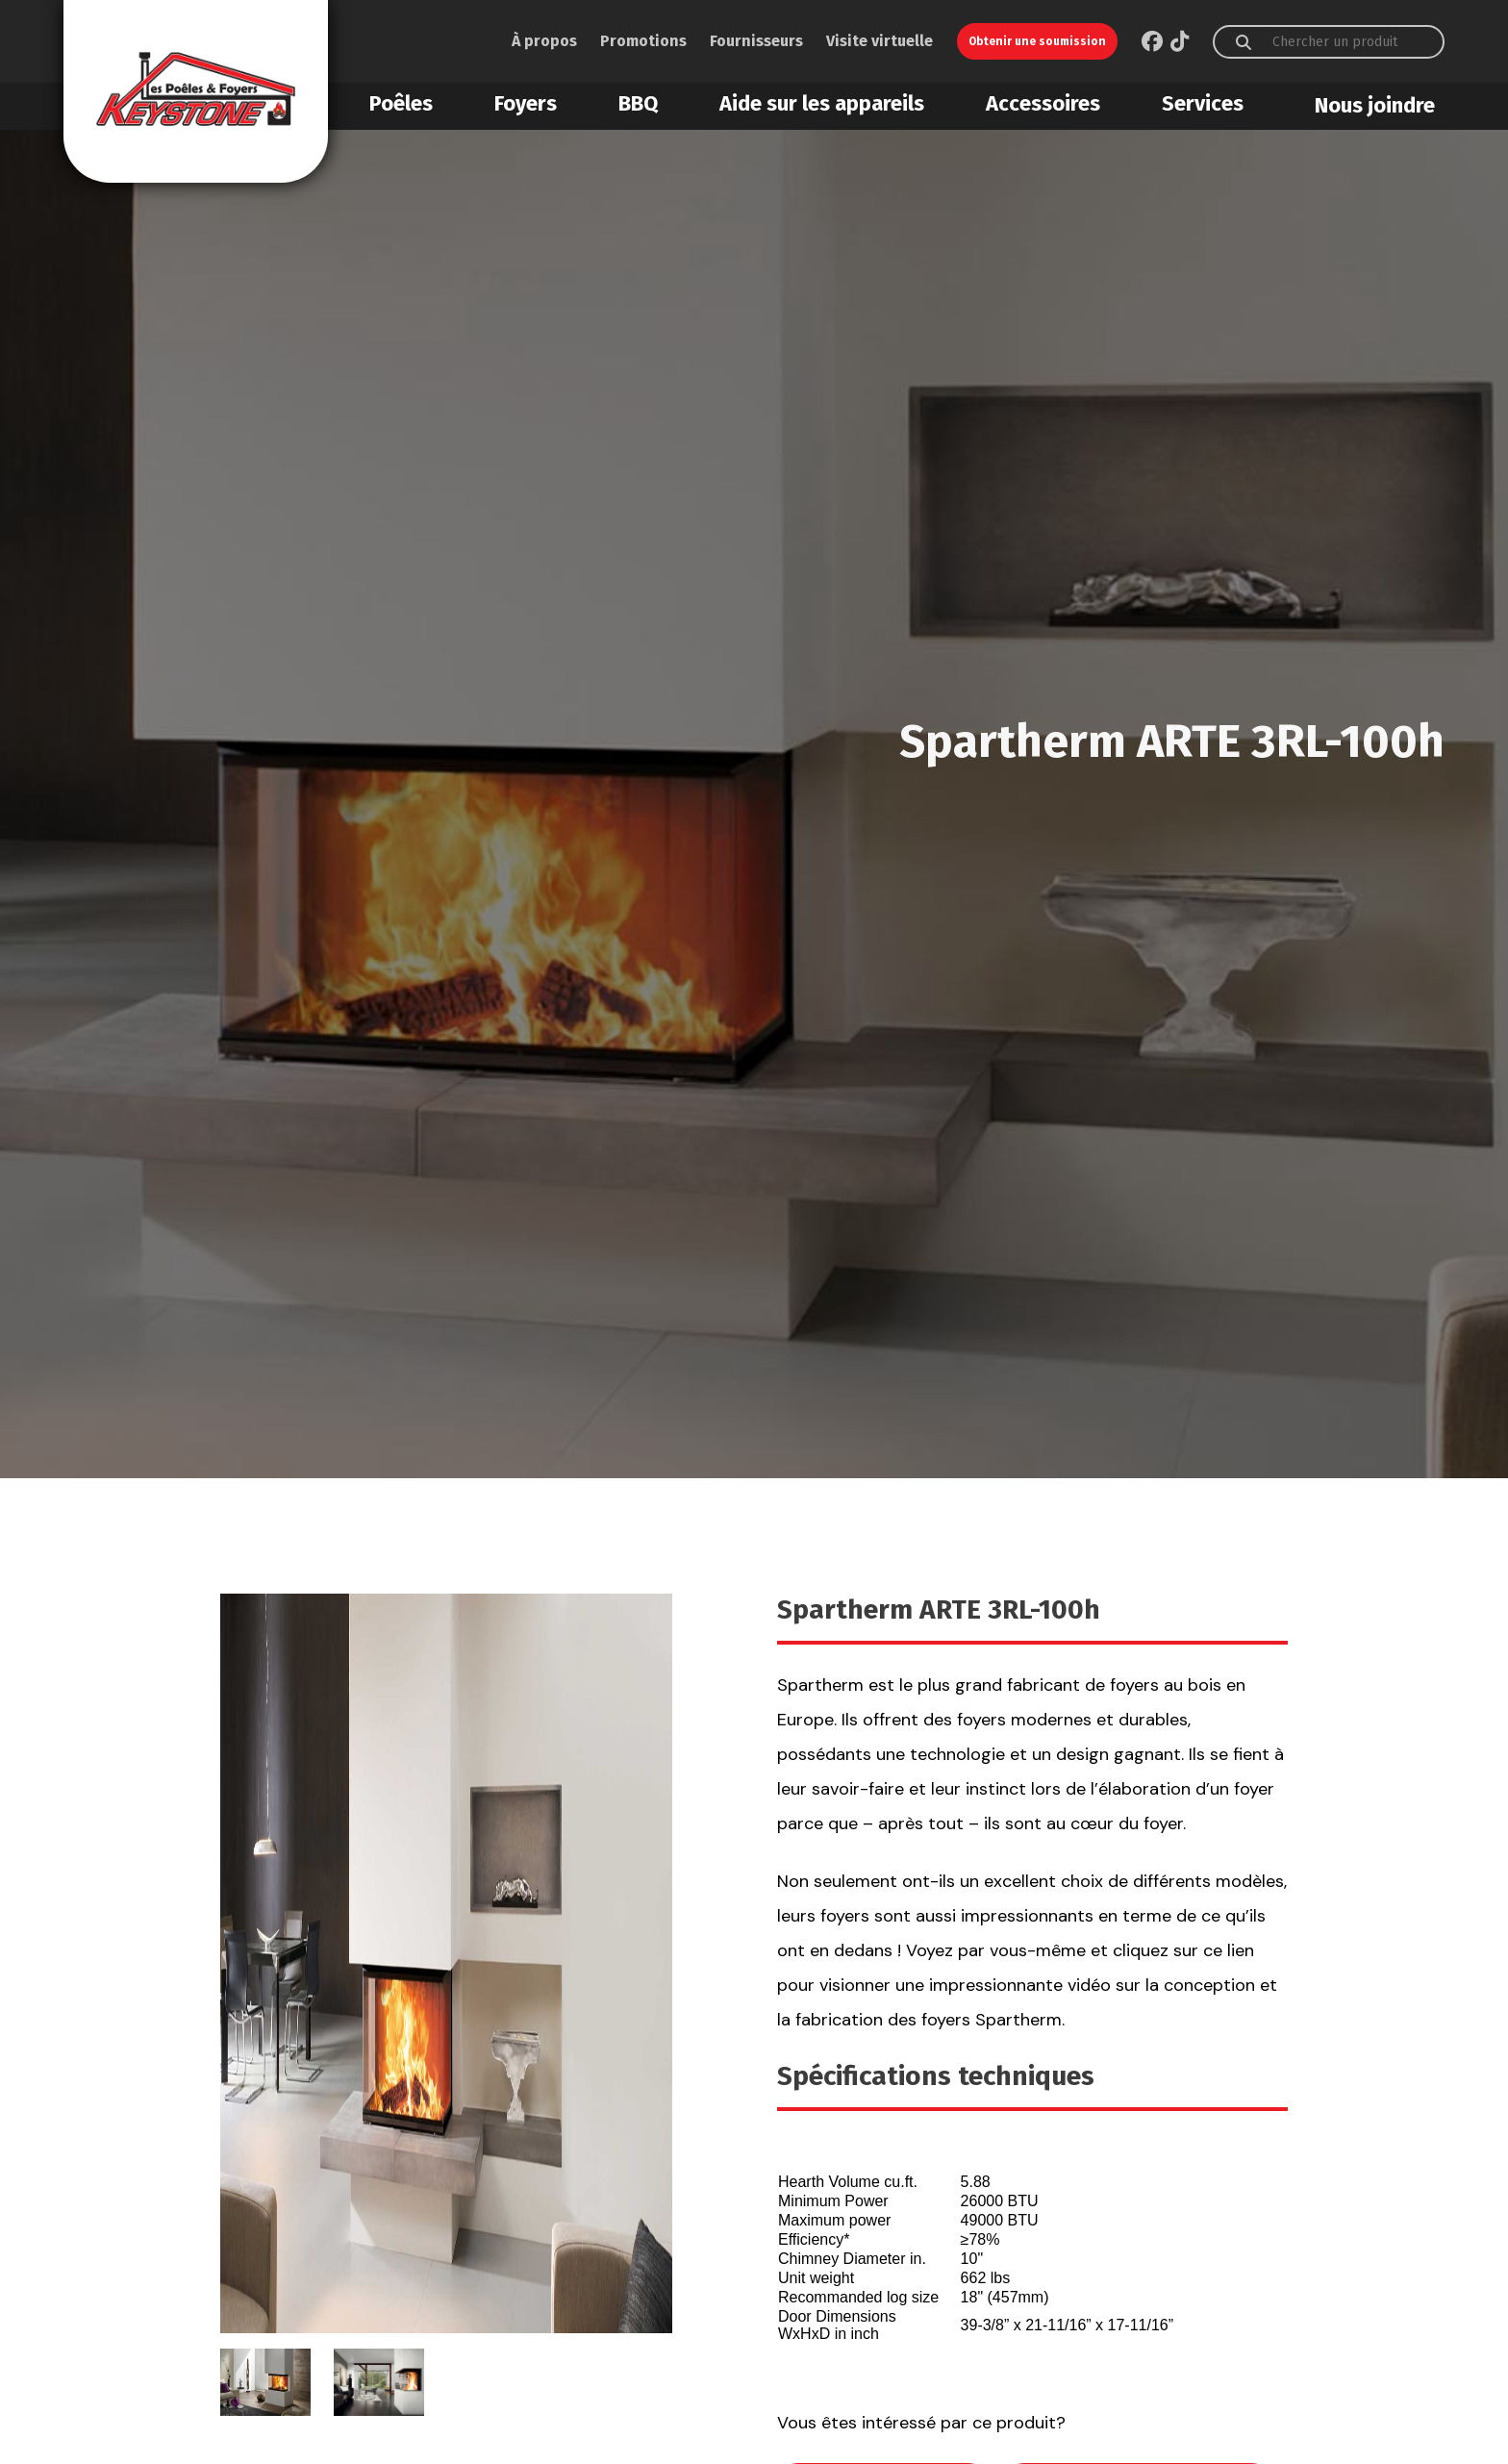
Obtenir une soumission (1037, 41)
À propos (544, 41)
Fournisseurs (756, 41)
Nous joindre (1375, 105)
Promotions (643, 41)
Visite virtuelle (879, 41)
